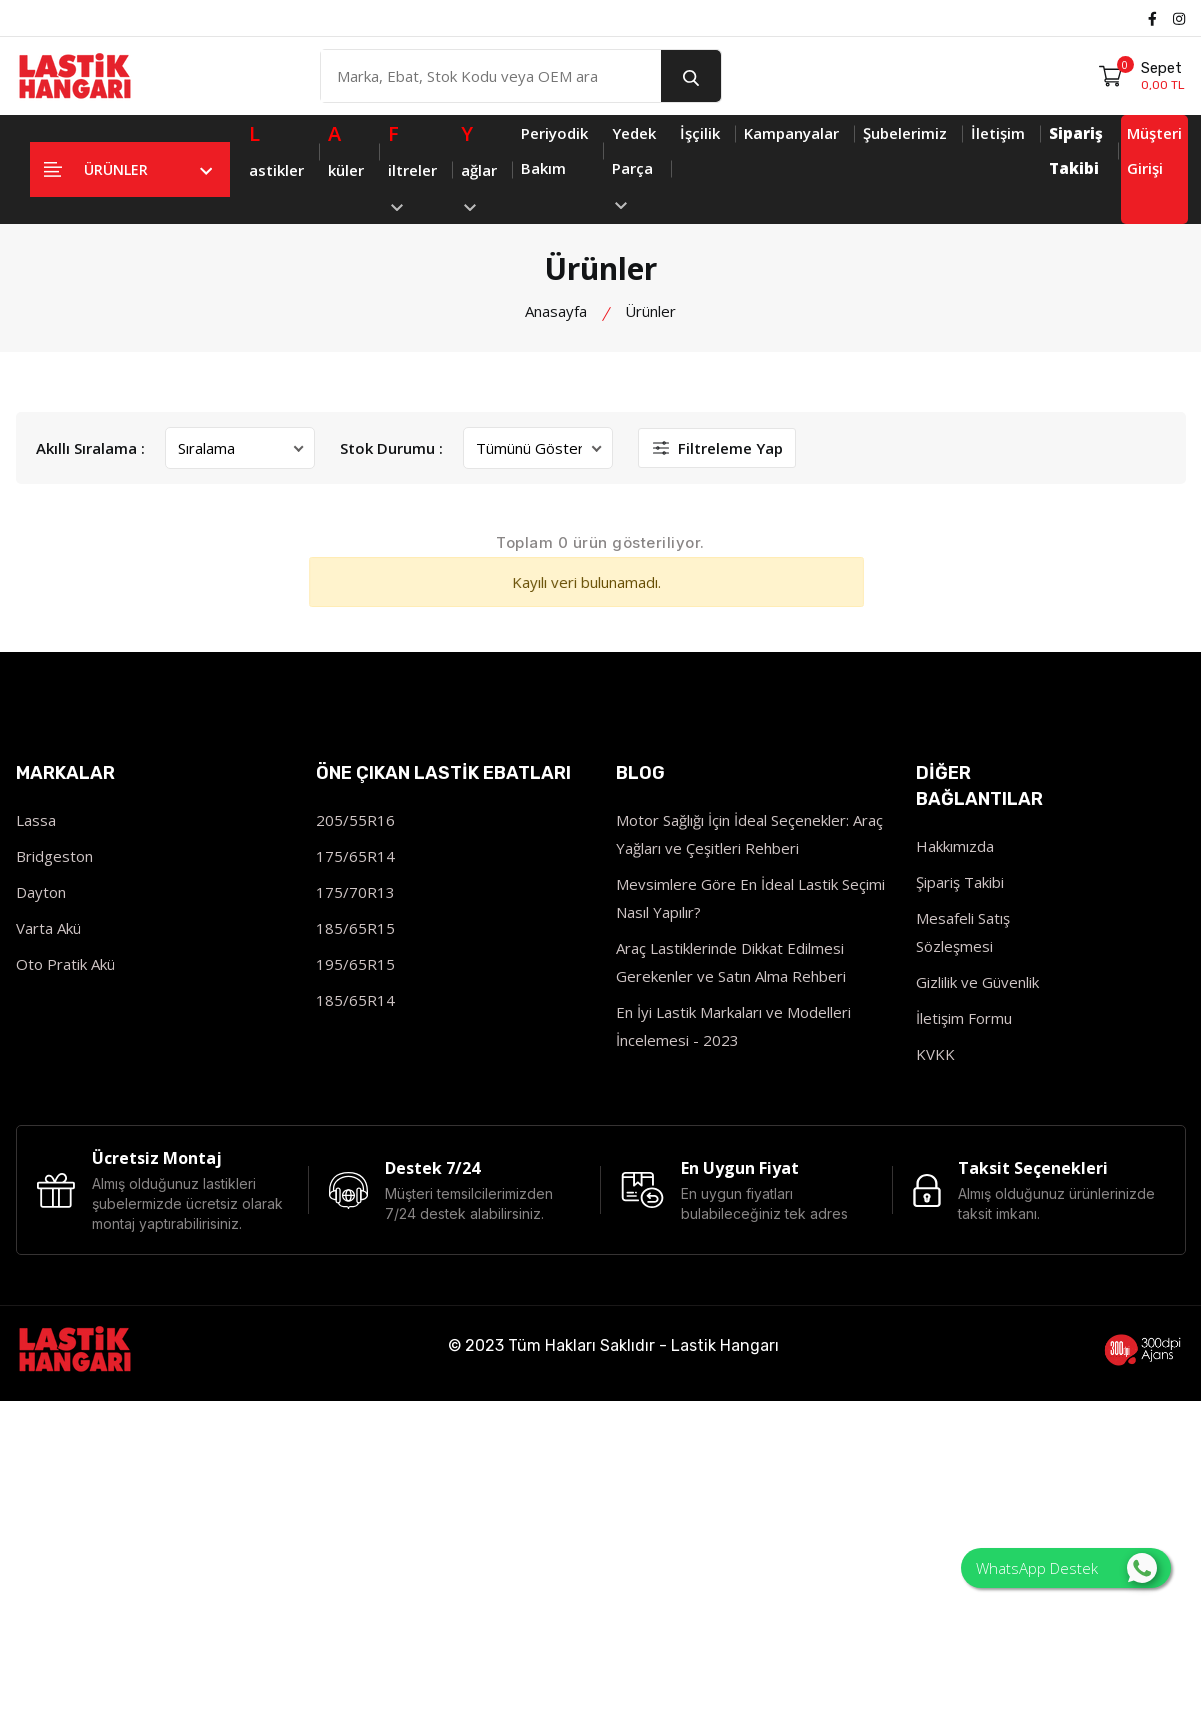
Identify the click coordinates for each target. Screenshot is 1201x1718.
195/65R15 (355, 964)
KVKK (935, 1054)
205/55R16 (355, 820)
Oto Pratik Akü (65, 964)
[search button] (691, 76)
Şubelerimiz (905, 133)
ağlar (479, 163)
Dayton (41, 892)
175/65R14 (355, 856)
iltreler (412, 163)
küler (346, 148)
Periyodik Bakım (554, 150)
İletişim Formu (964, 1018)
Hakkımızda (955, 846)
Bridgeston (54, 856)
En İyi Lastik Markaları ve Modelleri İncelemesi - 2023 (733, 1026)
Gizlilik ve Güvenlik (977, 982)
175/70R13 (355, 892)
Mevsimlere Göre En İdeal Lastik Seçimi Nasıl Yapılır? (750, 898)
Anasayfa (556, 311)
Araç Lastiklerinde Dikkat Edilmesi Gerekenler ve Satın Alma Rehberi (731, 962)
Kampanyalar (791, 133)
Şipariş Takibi (960, 882)
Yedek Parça (634, 166)
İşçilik (700, 133)
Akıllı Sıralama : (90, 448)
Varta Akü (48, 928)
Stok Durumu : (391, 448)
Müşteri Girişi (1154, 150)
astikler (276, 148)
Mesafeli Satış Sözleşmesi (963, 932)
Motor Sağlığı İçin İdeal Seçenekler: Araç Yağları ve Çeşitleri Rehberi (749, 834)
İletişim (998, 133)
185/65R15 (355, 928)
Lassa (36, 820)
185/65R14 (355, 1000)
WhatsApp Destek (1066, 1568)
